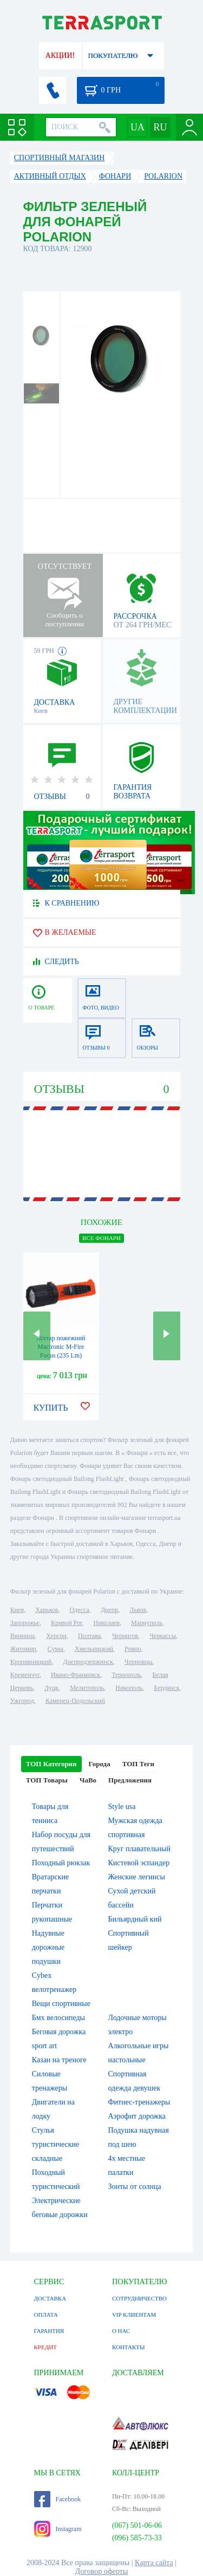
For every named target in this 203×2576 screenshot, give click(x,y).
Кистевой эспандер (139, 1863)
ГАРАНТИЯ (49, 2331)
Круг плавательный (139, 1849)
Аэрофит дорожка (137, 2116)
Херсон (56, 1636)
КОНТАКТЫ (128, 2347)
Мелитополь (87, 1688)
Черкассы (162, 1636)
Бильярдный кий (135, 1919)
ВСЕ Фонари (101, 1238)
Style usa (122, 1806)
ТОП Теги (138, 1764)
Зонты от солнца (134, 2186)
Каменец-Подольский (75, 1701)
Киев (17, 1610)
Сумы (55, 1649)
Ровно (133, 1649)
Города (99, 1764)
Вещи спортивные (61, 2004)
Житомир (23, 1649)
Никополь (128, 1688)
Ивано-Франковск (75, 1675)
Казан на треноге (59, 2060)
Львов (137, 1610)
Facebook (57, 2499)
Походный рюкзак (61, 1863)
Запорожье (25, 1623)
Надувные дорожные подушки (48, 1947)
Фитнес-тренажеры (139, 2102)
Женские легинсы (136, 1877)
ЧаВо (88, 1780)
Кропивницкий (30, 1662)
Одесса (79, 1610)
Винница (22, 1636)
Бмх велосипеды (58, 2018)
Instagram (58, 2529)
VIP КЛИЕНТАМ (134, 2314)
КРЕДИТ (45, 2347)
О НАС (121, 2331)
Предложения (130, 1780)
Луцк (51, 1688)
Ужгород (22, 1701)
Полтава (89, 1636)
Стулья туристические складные (56, 2144)
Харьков (46, 1610)
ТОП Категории (51, 1764)
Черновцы (139, 1662)
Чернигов (125, 1636)
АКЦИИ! (60, 55)
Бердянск (166, 1688)
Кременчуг (25, 1675)
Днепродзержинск (88, 1662)
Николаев (107, 1623)
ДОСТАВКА (50, 2298)
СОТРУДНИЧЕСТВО (139, 2298)
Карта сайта (154, 2563)
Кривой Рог (66, 1623)
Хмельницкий (94, 1649)
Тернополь (126, 1675)
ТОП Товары (47, 1780)
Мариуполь (146, 1623)
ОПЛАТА (46, 2314)
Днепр (109, 1610)
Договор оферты (101, 2571)
